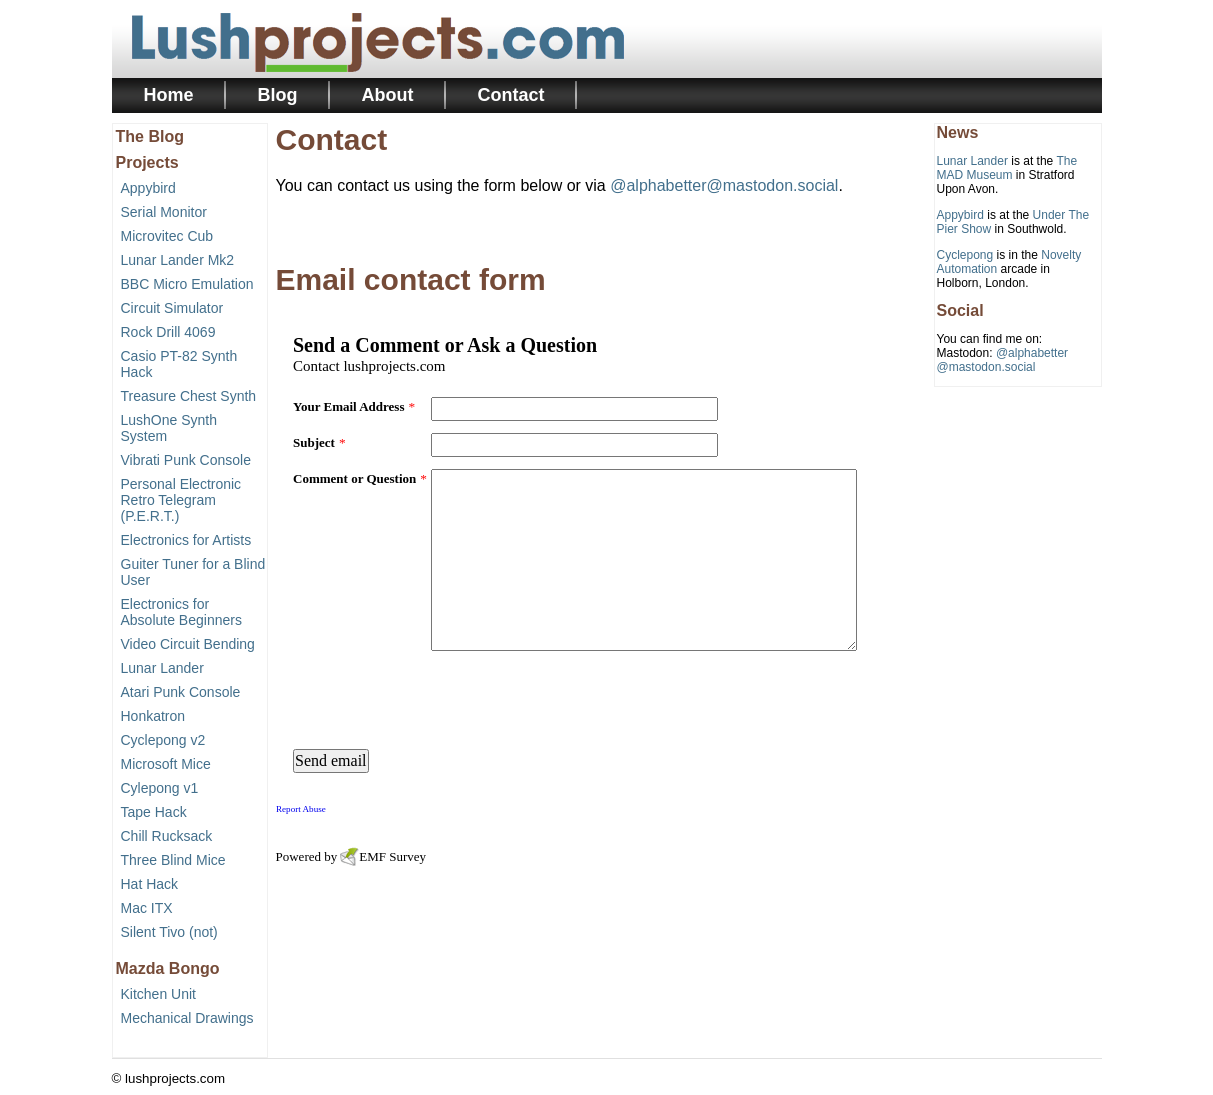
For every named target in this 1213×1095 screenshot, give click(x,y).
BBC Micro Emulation (187, 284)
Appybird (148, 188)
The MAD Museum (1007, 168)
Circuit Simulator (172, 308)
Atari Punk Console (181, 692)
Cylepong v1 (160, 788)
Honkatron (153, 716)
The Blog (150, 136)
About (388, 95)
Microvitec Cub (167, 236)
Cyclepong (965, 255)
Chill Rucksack (167, 836)
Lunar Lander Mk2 (178, 260)
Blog (278, 95)
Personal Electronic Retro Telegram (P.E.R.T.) (181, 500)
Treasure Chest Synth (189, 396)
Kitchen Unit (158, 994)
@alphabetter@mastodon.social (724, 185)
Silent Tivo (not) (169, 932)
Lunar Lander (162, 668)
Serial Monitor (164, 212)
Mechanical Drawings (187, 1018)
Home (169, 95)
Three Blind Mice (173, 860)
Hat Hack (150, 884)
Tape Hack (154, 812)
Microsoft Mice (166, 764)
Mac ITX (147, 908)
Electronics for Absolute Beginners (181, 612)
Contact (511, 95)
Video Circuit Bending (188, 644)
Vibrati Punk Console (186, 460)
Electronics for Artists (186, 540)
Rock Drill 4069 (168, 332)
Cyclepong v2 (163, 740)
